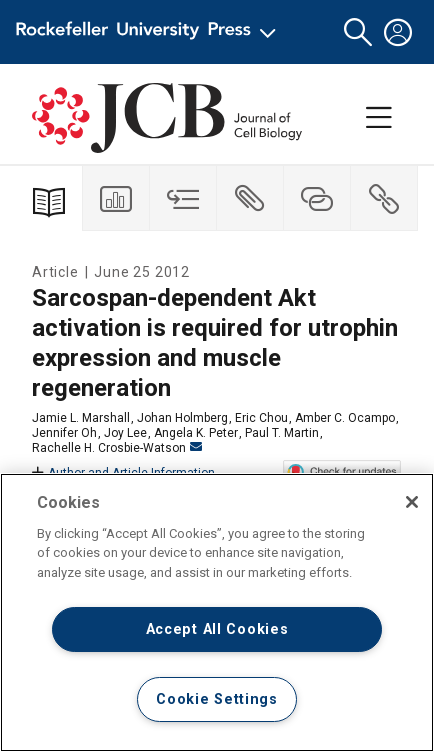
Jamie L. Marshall (81, 418)
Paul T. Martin (282, 433)
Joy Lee (125, 433)
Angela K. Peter (196, 433)
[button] (358, 32)
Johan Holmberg (182, 418)
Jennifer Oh (64, 433)
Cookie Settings (217, 699)
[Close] (412, 502)
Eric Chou (261, 418)
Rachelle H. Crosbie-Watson (117, 448)
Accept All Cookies (217, 629)
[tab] (116, 198)
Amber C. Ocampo (345, 418)
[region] (217, 612)
